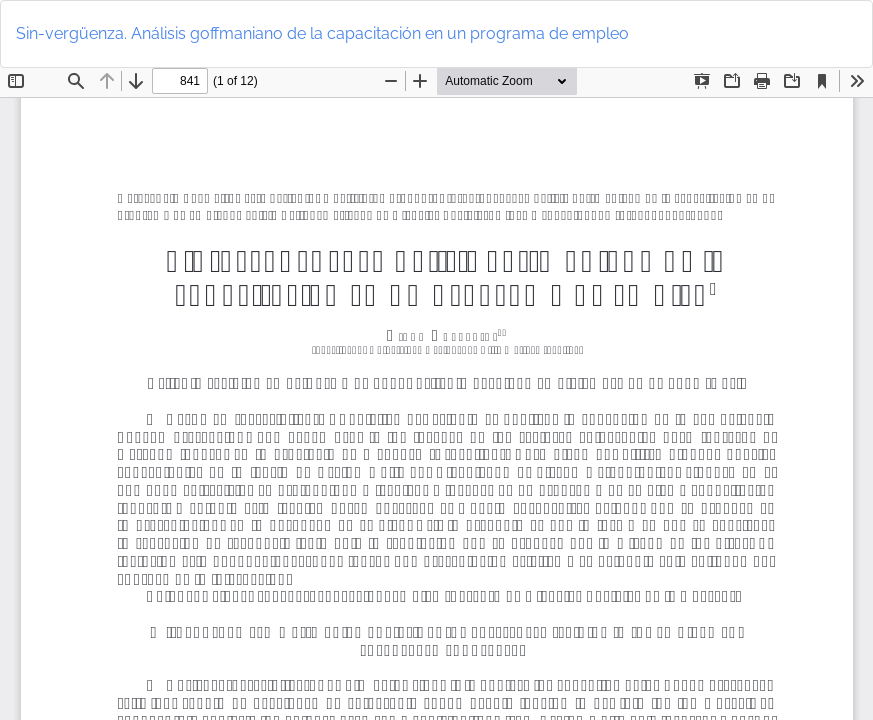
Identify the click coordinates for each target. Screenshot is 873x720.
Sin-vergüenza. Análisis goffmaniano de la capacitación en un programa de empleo (322, 33)
